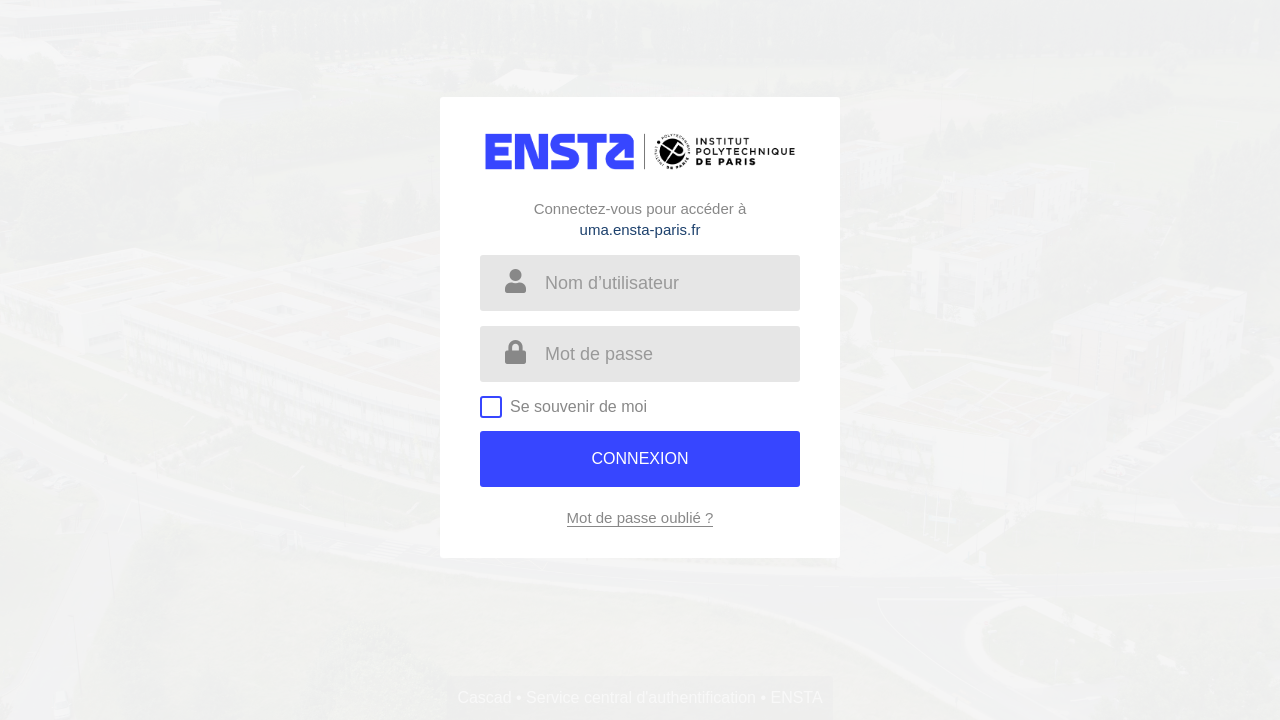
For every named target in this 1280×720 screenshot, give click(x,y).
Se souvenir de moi (578, 406)
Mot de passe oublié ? (640, 517)
